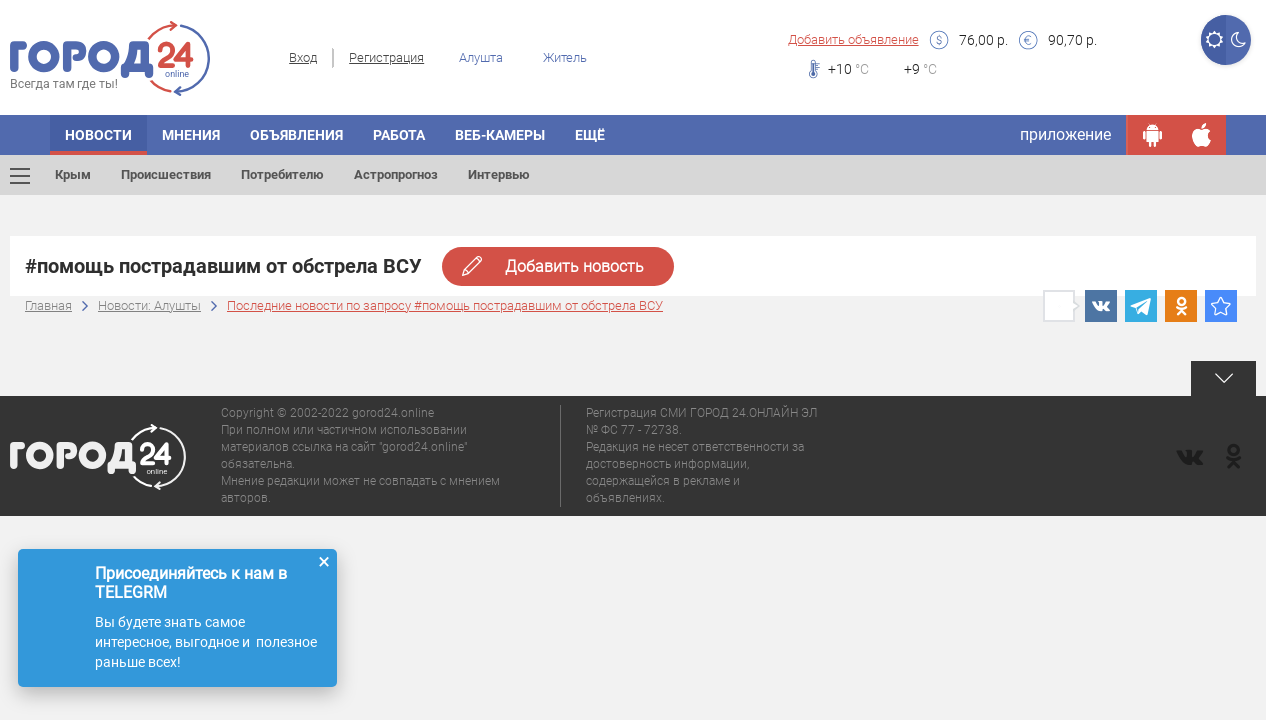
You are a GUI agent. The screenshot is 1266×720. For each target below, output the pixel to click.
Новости (98, 135)
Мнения (191, 135)
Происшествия (166, 174)
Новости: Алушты (149, 305)
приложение (1065, 134)
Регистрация (386, 57)
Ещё (590, 135)
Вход (303, 57)
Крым (73, 174)
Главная (48, 305)
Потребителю (282, 174)
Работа (399, 135)
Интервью (499, 174)
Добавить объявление (853, 39)
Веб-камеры (500, 135)
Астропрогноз (396, 174)
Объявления (296, 135)
